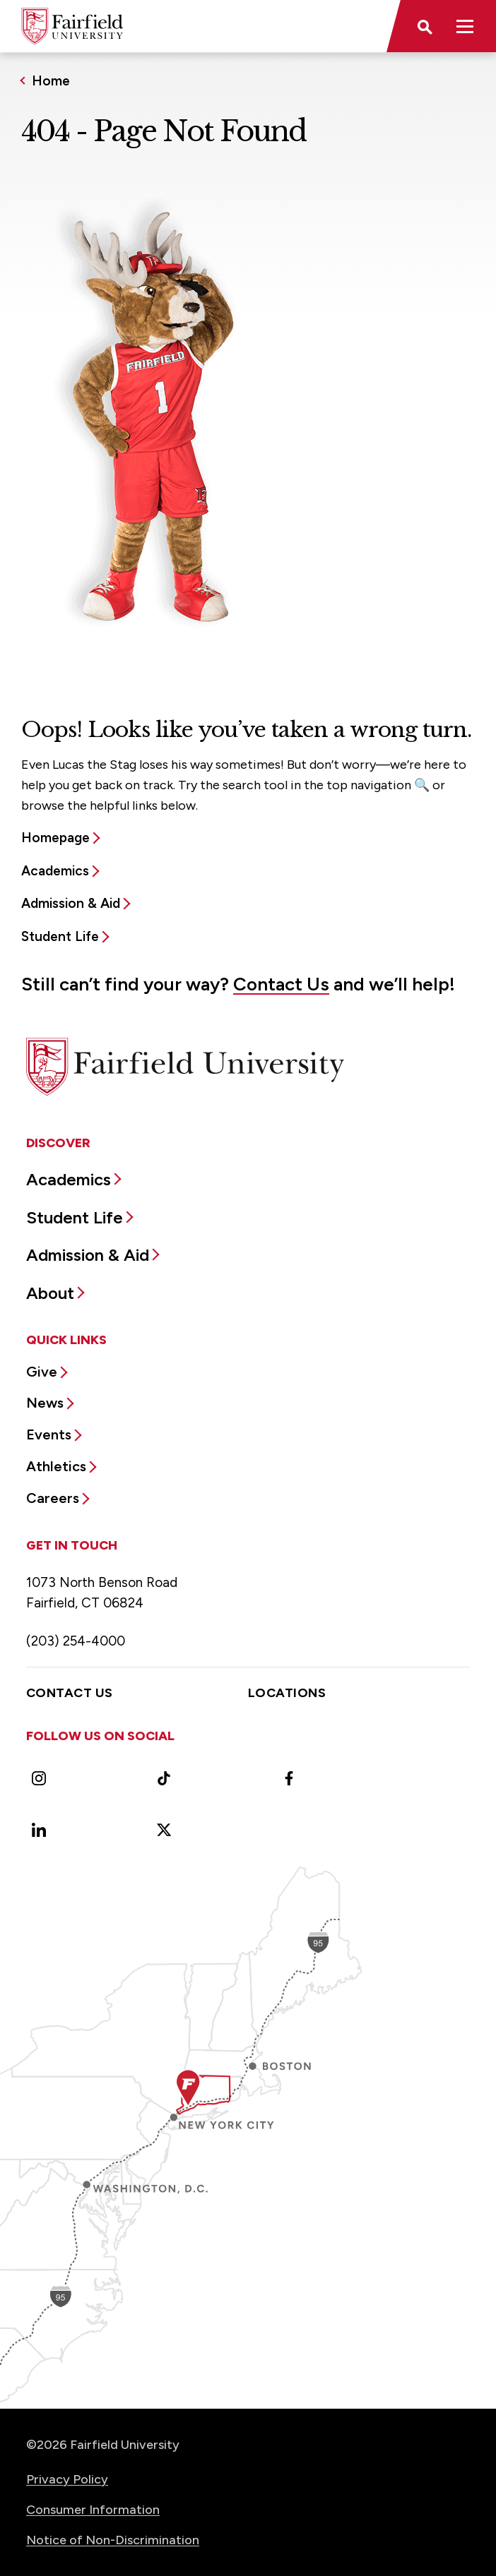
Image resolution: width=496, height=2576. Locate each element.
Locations (287, 1693)
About (50, 1293)
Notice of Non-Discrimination (112, 2540)
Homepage (55, 837)
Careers (52, 1498)
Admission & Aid (70, 903)
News (45, 1402)
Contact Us (281, 984)
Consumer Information (93, 2509)
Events (48, 1434)
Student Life (60, 936)
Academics (55, 871)
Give (41, 1371)
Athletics (56, 1466)
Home (51, 81)
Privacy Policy (67, 2479)
